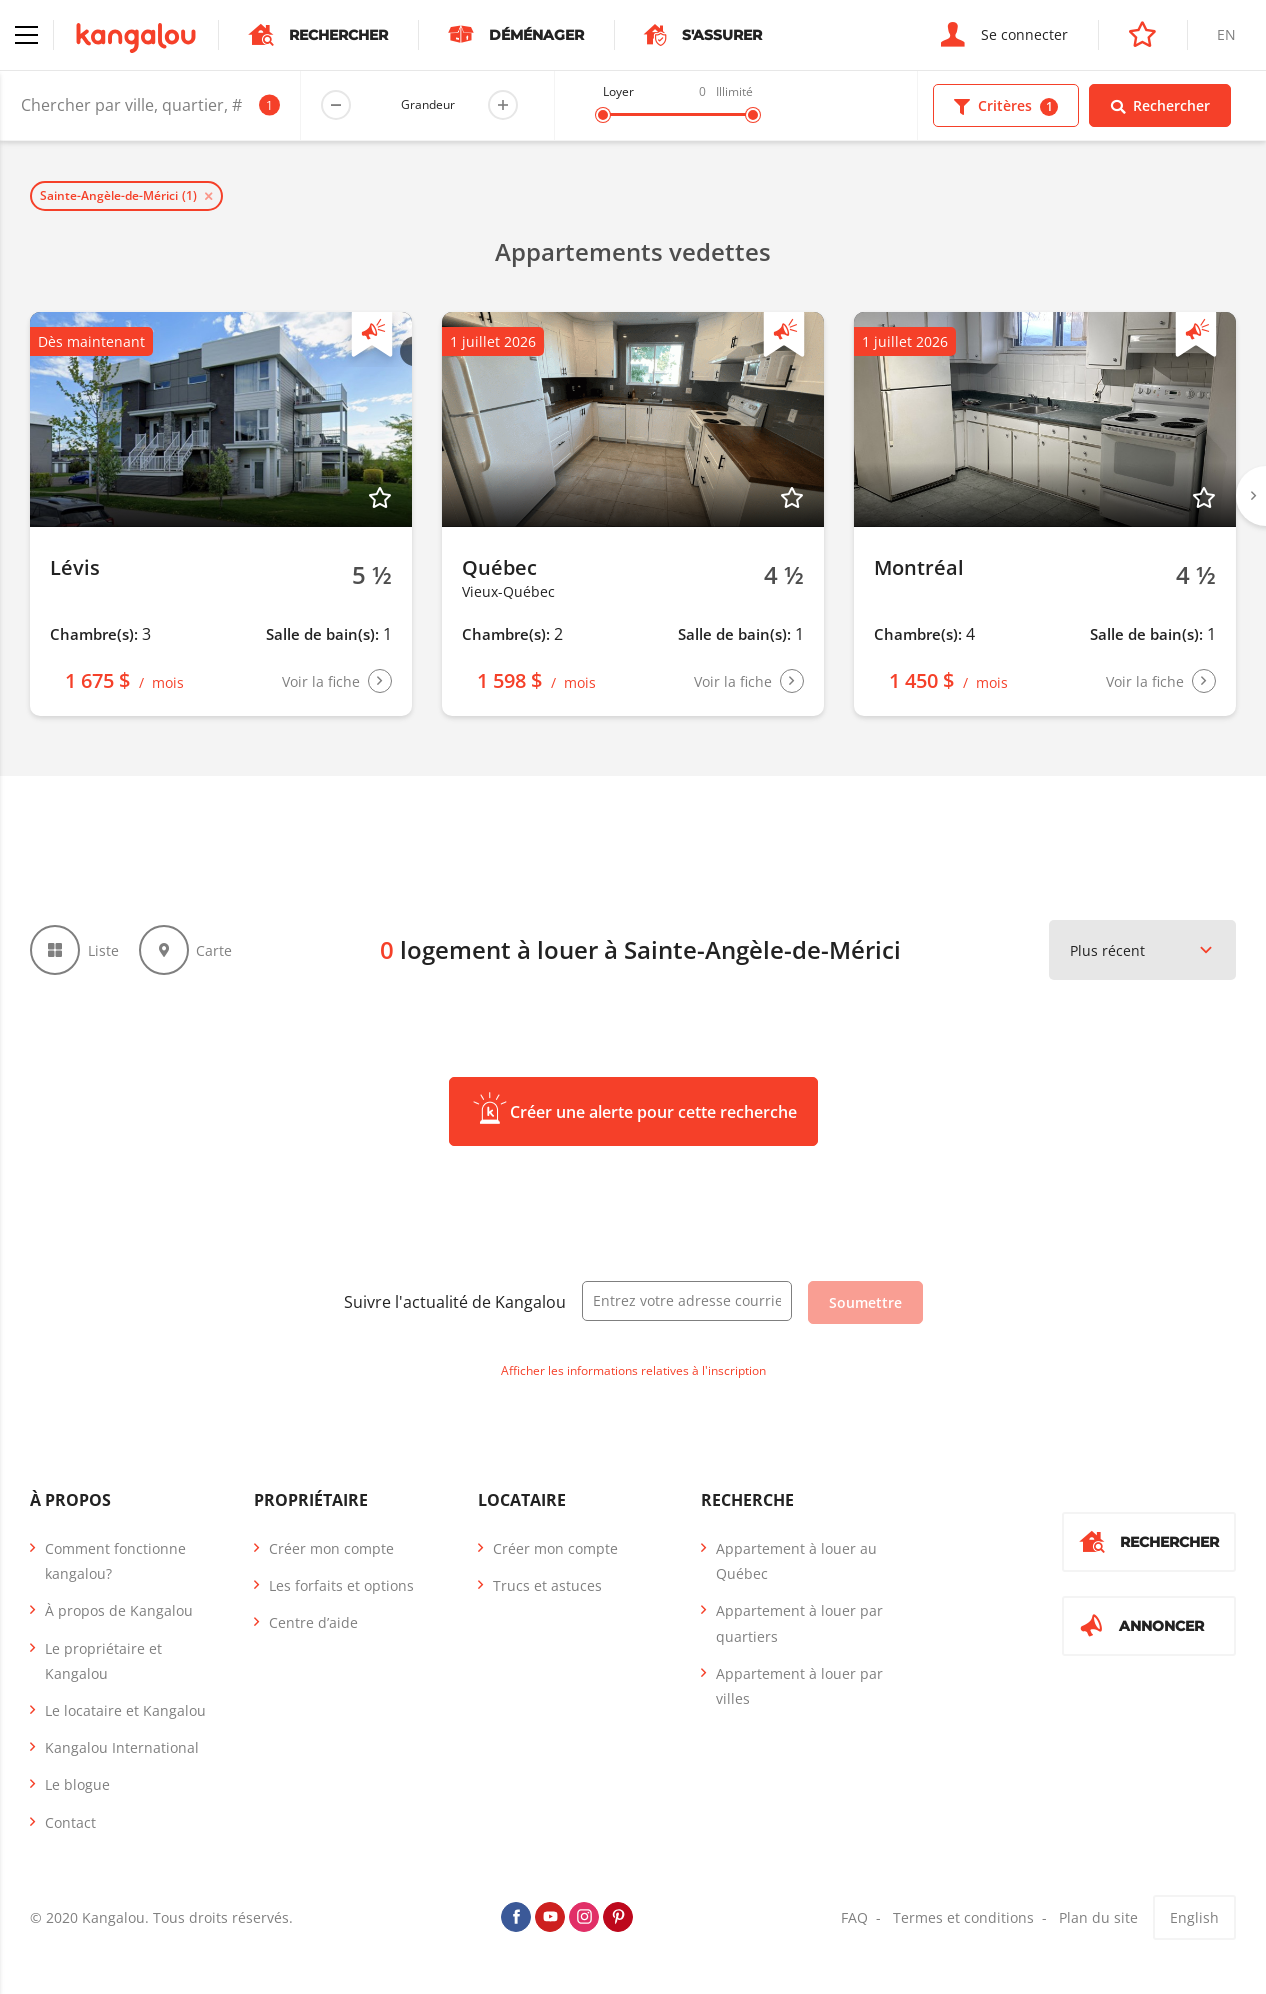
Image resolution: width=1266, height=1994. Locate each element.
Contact (70, 1822)
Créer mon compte (331, 1548)
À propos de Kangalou (119, 1610)
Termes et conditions (963, 1917)
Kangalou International (122, 1747)
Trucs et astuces (547, 1585)
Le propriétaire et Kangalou (103, 1661)
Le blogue (77, 1784)
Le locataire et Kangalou (125, 1710)
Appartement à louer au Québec (796, 1561)
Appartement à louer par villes (799, 1686)
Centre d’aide (313, 1622)
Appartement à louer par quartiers (799, 1623)
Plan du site (1098, 1917)
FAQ (854, 1917)
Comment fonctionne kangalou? (115, 1561)
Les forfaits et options (341, 1585)
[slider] (603, 115)
